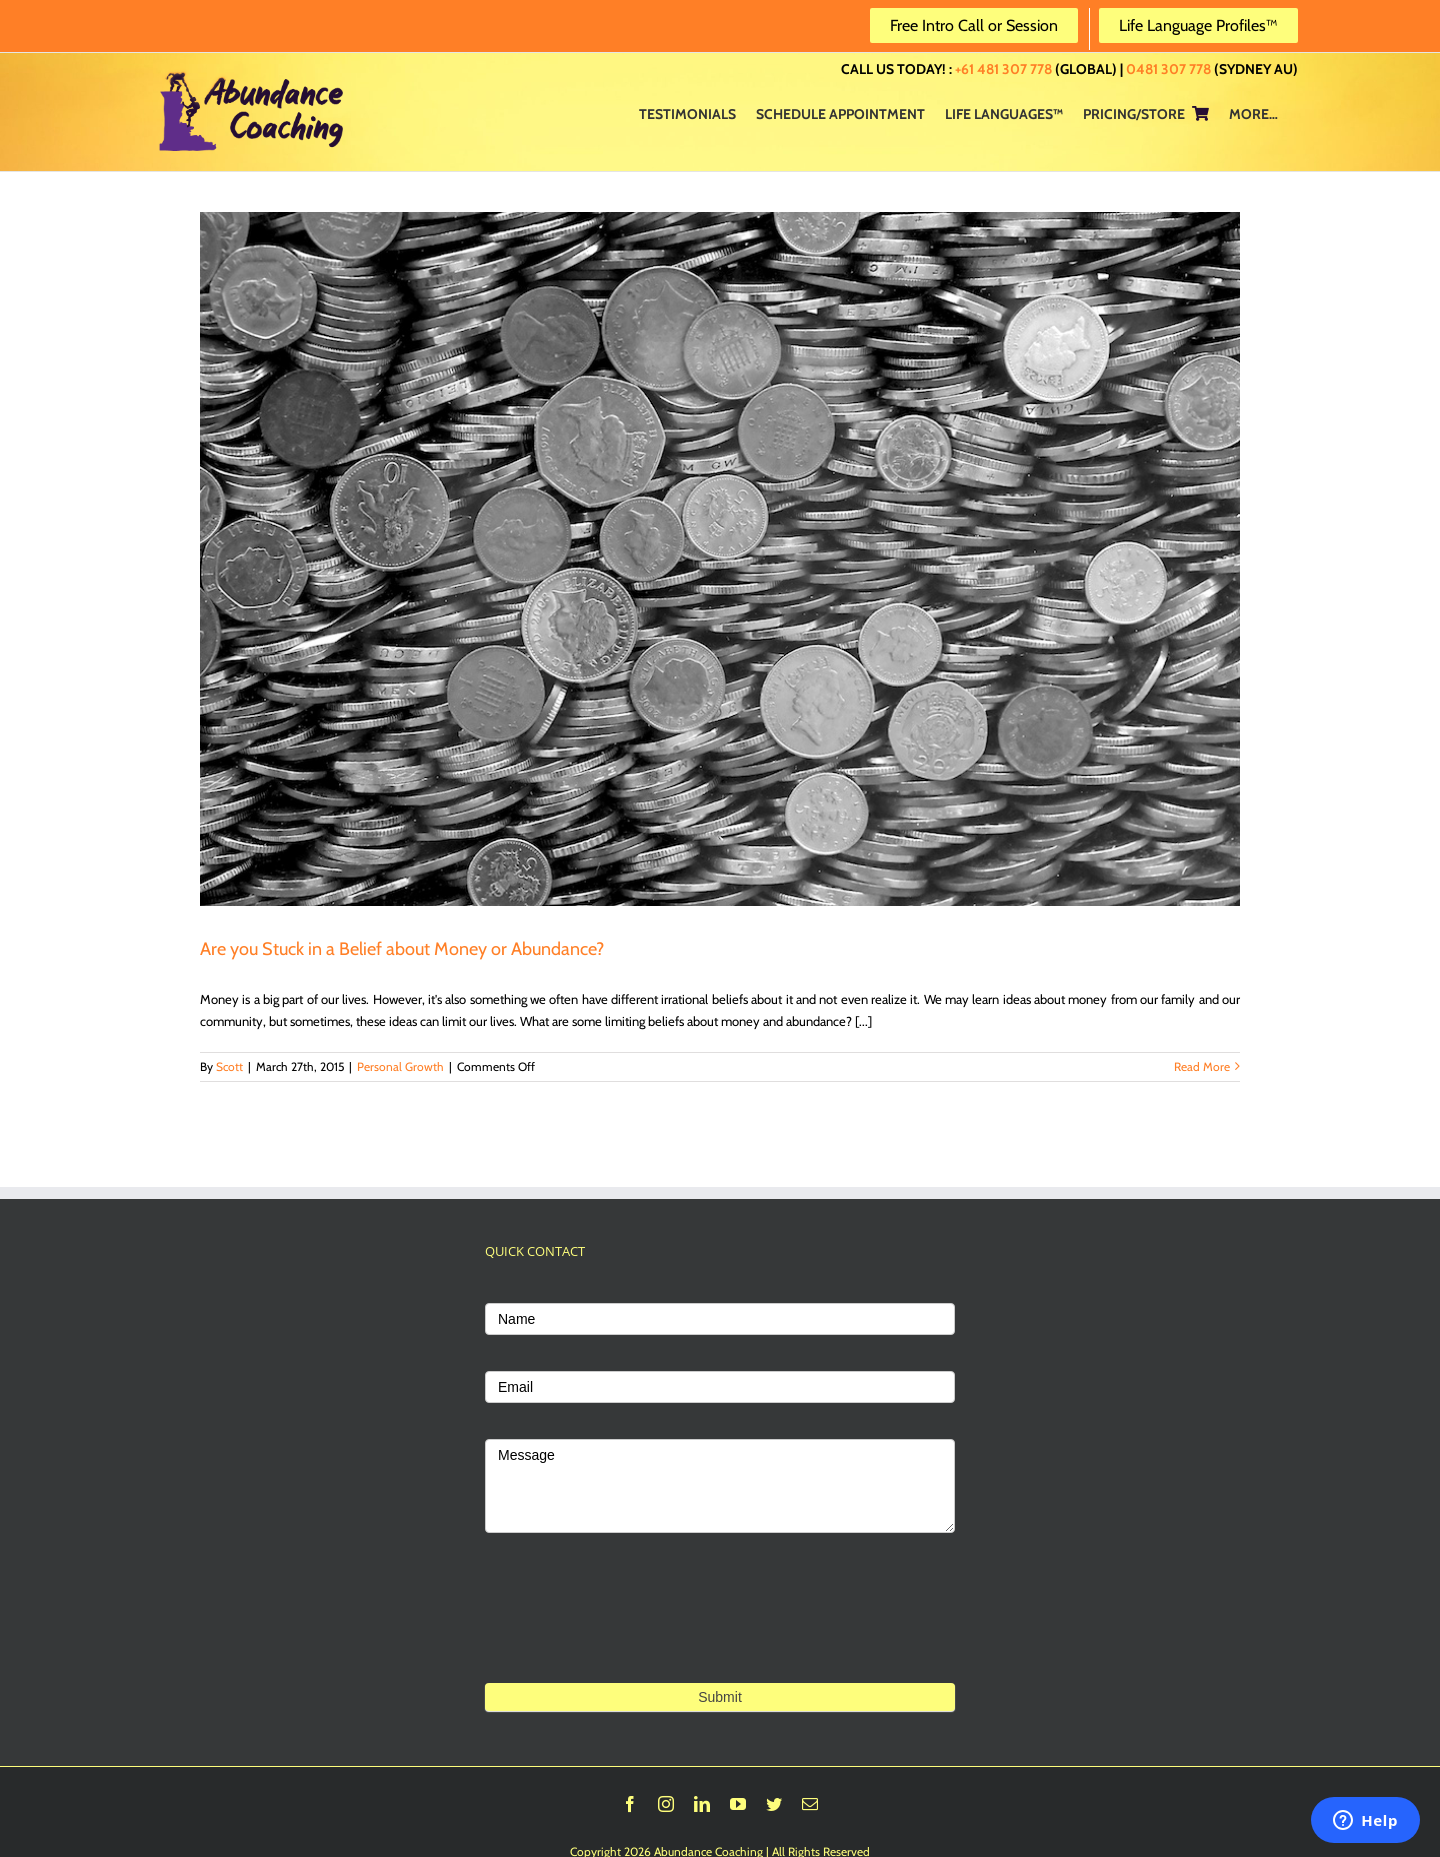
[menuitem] (687, 113)
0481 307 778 (1168, 69)
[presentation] (637, 1638)
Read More (1202, 1066)
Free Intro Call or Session (974, 25)
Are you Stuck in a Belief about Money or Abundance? (402, 949)
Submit (720, 1697)
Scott (229, 1066)
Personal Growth (400, 1066)
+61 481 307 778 (1003, 69)
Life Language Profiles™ (1198, 25)
